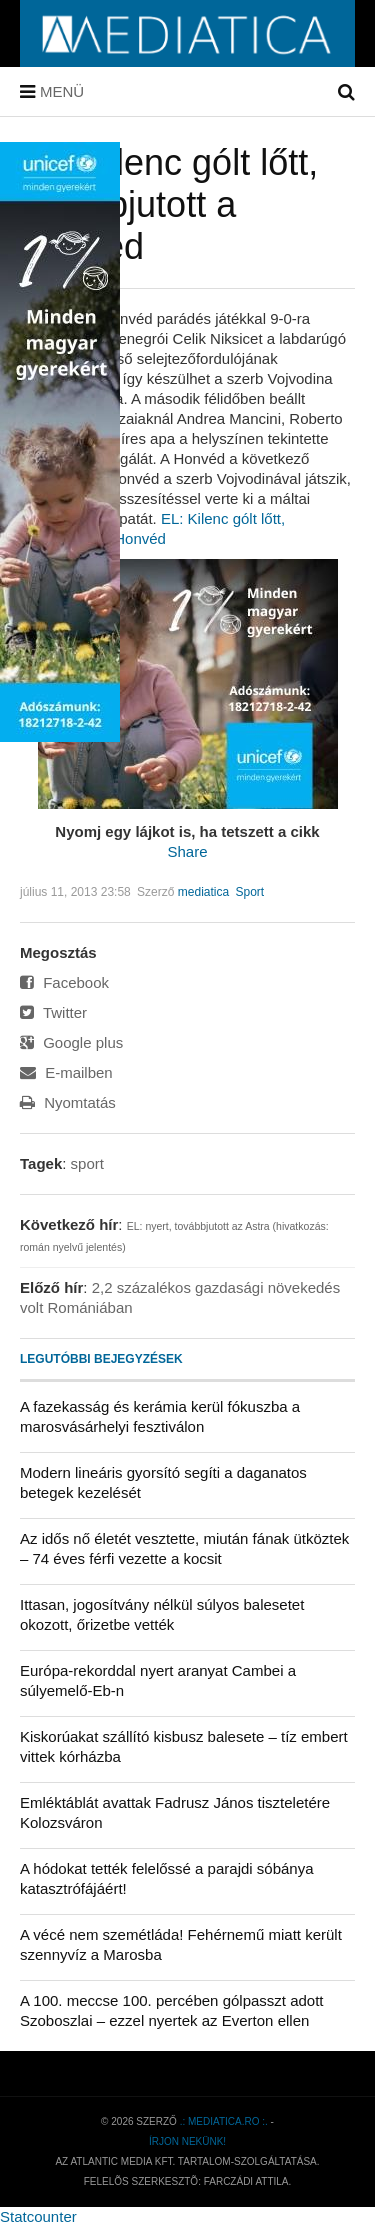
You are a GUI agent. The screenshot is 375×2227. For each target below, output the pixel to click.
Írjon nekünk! (187, 2141)
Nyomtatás (68, 1102)
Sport (250, 892)
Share (187, 851)
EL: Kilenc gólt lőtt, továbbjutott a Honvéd (169, 204)
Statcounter (38, 2216)
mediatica (203, 892)
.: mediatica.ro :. (224, 2121)
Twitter (53, 1012)
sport (87, 1163)
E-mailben (66, 1072)
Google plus (71, 1042)
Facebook (64, 982)
